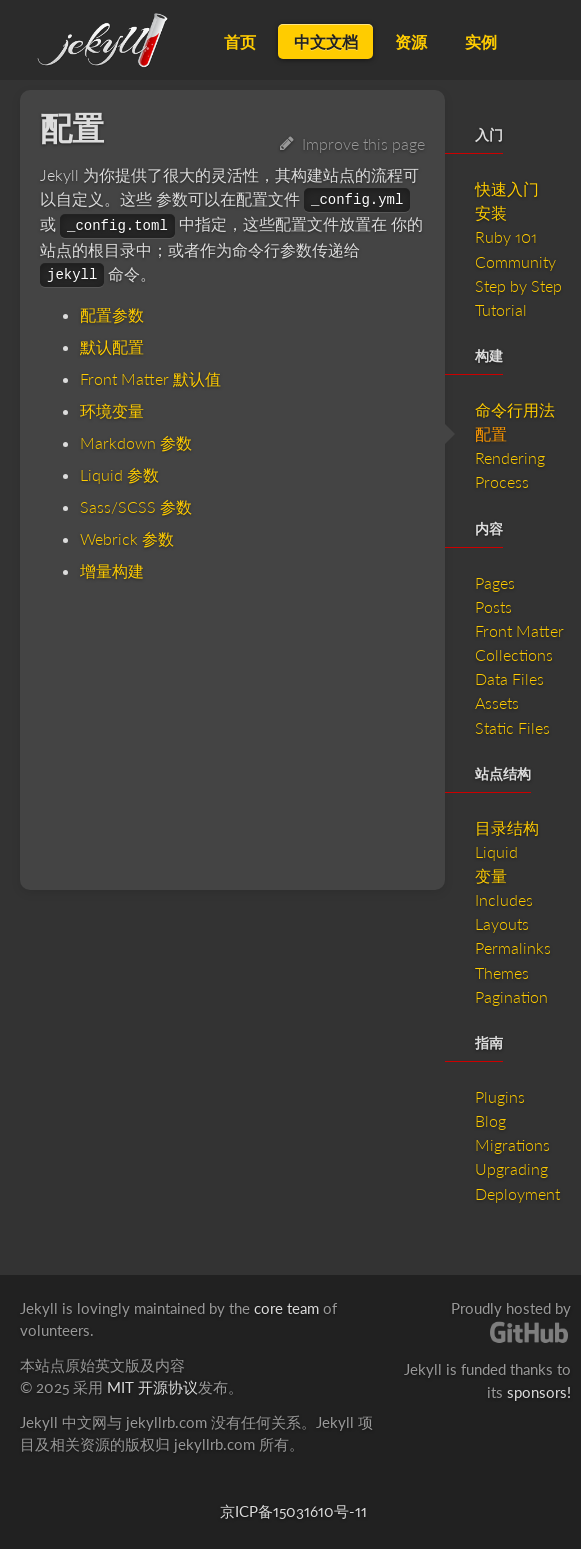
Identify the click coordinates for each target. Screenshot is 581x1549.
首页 (240, 41)
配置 (491, 433)
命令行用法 (515, 409)
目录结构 (507, 827)
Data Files (509, 678)
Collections (514, 654)
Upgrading (511, 1168)
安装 (491, 212)
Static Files (512, 727)
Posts (493, 606)
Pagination (511, 996)
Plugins (500, 1096)
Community (515, 261)
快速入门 (507, 188)
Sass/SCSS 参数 (136, 506)
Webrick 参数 (127, 538)
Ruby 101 (506, 236)
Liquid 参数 (119, 474)
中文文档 (326, 41)
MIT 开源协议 (152, 1387)
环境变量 (112, 410)
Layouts (502, 923)
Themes (502, 972)
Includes (504, 899)
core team (286, 1308)
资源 (411, 41)
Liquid (496, 851)
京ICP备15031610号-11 (293, 1511)
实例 (481, 41)
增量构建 (112, 570)
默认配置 (112, 346)
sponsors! (539, 1392)
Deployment (517, 1193)
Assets (497, 702)
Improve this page (352, 143)
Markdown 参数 (136, 442)
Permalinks (513, 947)
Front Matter (519, 630)
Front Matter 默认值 (150, 378)
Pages (495, 582)
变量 (491, 875)
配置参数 (112, 314)
